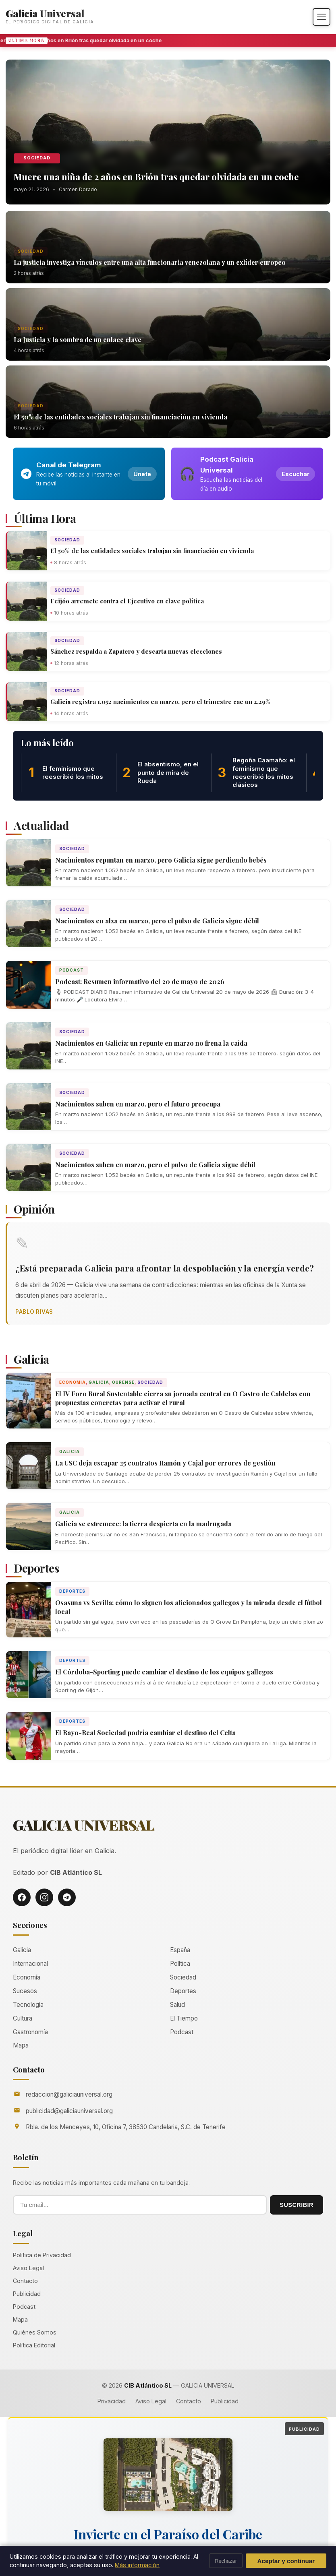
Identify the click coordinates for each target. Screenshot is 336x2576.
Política (180, 1963)
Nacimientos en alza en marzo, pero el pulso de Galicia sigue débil (157, 920)
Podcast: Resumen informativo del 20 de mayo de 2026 (139, 981)
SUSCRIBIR (296, 2205)
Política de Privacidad (42, 2255)
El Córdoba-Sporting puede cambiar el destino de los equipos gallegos (164, 1672)
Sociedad (36, 158)
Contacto (25, 2280)
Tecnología (28, 2004)
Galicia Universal (45, 13)
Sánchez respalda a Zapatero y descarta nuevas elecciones (136, 651)
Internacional (30, 1963)
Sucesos (25, 1991)
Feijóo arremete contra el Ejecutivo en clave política (127, 601)
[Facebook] (22, 1897)
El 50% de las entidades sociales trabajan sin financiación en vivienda (120, 417)
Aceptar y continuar (286, 2560)
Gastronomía (30, 2032)
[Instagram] (44, 1897)
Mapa (21, 2045)
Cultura (22, 2018)
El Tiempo (184, 2018)
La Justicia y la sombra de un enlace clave (77, 339)
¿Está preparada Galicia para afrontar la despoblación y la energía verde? (164, 1268)
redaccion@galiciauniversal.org (69, 2094)
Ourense (123, 1382)
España (180, 1950)
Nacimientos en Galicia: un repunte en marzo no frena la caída (151, 1043)
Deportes (72, 1591)
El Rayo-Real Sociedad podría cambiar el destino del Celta (145, 1732)
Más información (137, 2565)
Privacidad (111, 2401)
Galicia (99, 1382)
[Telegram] (67, 1897)
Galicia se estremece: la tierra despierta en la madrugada (143, 1523)
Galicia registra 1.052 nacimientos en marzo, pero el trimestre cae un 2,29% (160, 702)
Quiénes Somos (34, 2332)
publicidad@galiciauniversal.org (69, 2111)
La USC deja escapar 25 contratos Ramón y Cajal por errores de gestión (165, 1463)
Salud (177, 2004)
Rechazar (226, 2561)
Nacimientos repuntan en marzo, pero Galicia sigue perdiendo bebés (161, 860)
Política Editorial (34, 2345)
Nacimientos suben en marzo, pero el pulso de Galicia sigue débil (155, 1164)
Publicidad (27, 2293)
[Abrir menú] (321, 17)
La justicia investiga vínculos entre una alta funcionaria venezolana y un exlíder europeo (150, 262)
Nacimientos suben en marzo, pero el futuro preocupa (137, 1104)
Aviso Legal (28, 2267)
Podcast (71, 970)
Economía (72, 1382)
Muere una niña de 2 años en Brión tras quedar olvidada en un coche (156, 176)
